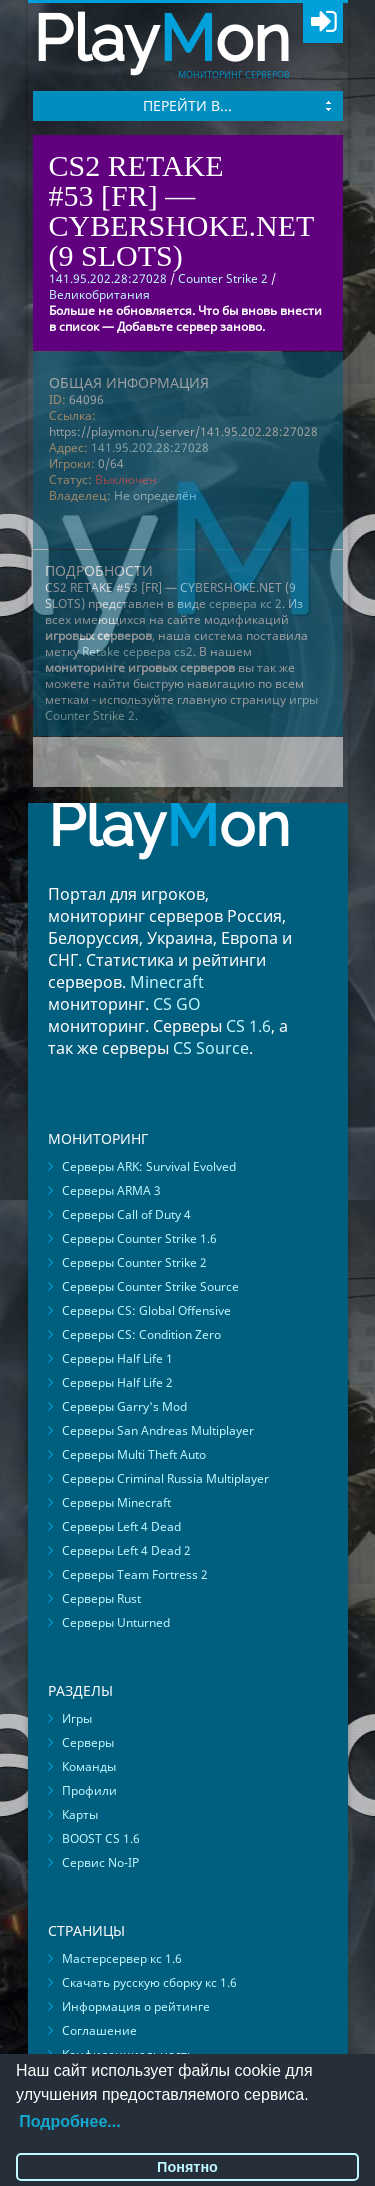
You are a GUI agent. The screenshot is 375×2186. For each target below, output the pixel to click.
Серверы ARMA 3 (111, 1190)
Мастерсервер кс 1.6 (122, 1958)
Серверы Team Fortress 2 (135, 1574)
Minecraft (167, 982)
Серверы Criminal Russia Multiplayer (165, 1478)
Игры (77, 1718)
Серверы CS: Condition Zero (141, 1334)
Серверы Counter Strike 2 (134, 1262)
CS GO (177, 1004)
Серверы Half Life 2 (117, 1382)
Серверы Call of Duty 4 (126, 1214)
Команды (89, 1766)
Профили (89, 1790)
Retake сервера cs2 (137, 651)
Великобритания (99, 294)
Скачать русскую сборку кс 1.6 (149, 1982)
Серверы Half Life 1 (117, 1358)
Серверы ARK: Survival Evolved (149, 1166)
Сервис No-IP (100, 1862)
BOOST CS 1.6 (101, 1838)
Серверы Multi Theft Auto (134, 1454)
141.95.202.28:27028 (150, 447)
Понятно (187, 2167)
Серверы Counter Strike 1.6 (139, 1238)
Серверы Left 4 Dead (121, 1526)
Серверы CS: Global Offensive (146, 1310)
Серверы (88, 1742)
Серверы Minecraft (116, 1502)
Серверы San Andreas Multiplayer (158, 1430)
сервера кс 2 (245, 603)
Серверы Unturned (116, 1622)
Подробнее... (69, 2121)
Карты (80, 1814)
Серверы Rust (101, 1598)
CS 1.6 (248, 1026)
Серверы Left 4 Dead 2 (126, 1550)
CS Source (211, 1048)
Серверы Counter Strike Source (150, 1286)
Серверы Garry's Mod (124, 1406)
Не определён (155, 495)
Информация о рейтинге (136, 2006)
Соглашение (99, 2030)
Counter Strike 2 (223, 278)
